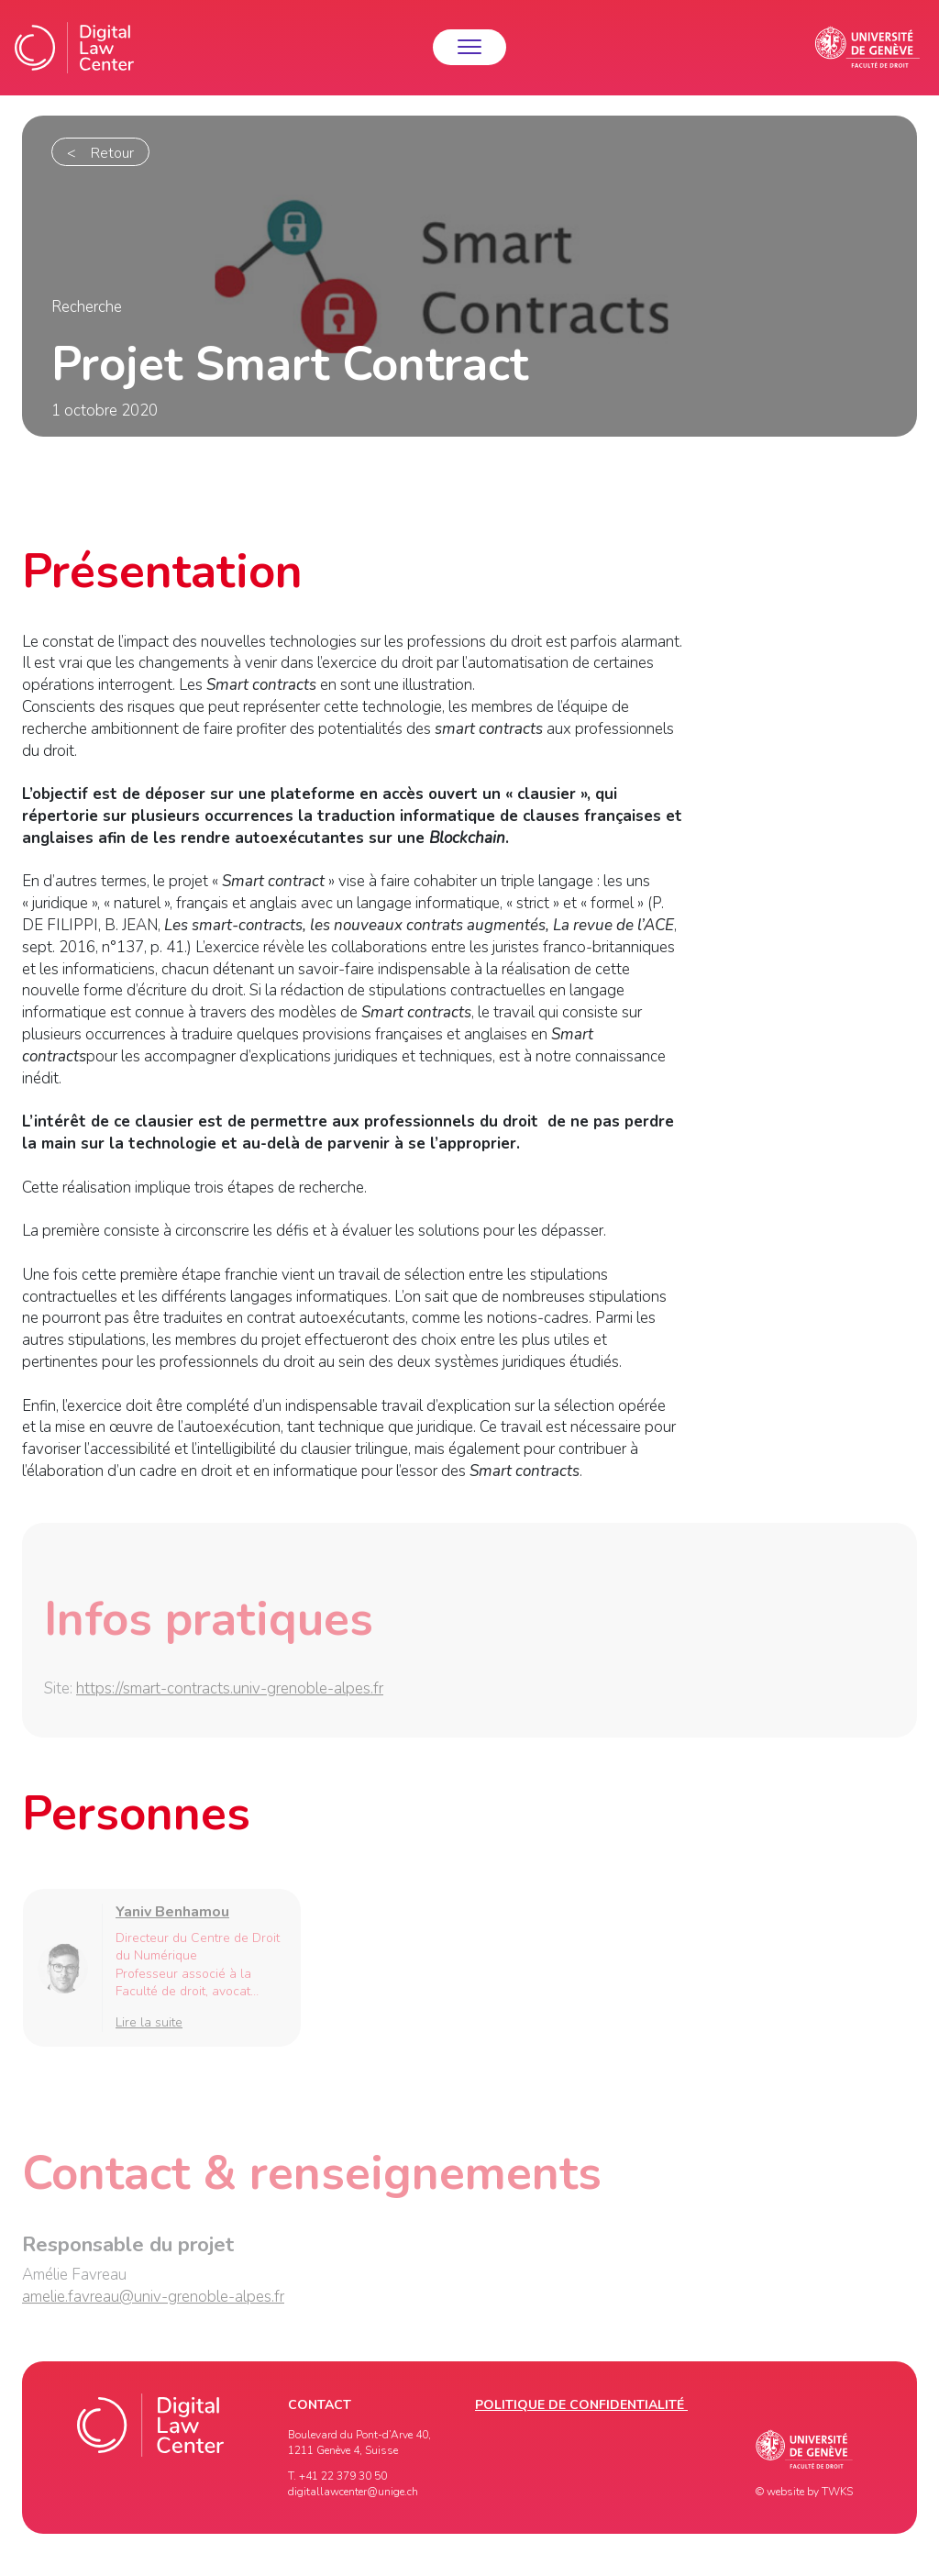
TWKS (837, 2491)
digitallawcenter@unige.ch (353, 2491)
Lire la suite (149, 2025)
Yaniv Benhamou (172, 1915)
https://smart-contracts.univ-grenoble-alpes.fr (229, 1692)
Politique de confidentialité (581, 2405)
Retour (112, 153)
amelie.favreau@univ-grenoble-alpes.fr (153, 2300)
